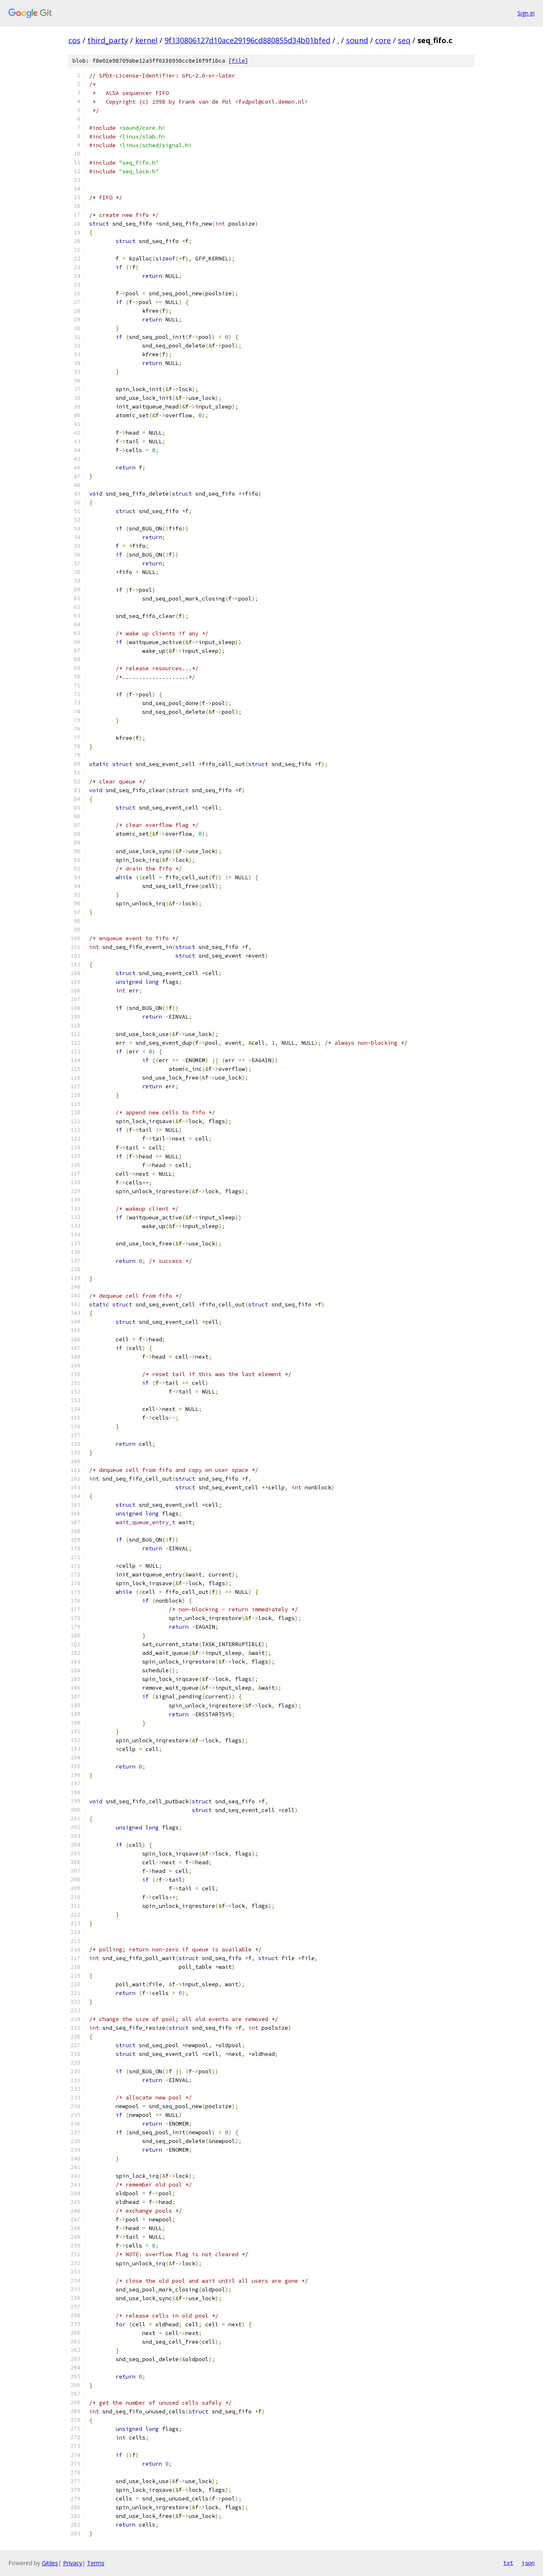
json (528, 2562)
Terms (95, 2563)
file (238, 60)
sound (357, 40)
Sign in (526, 13)
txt (508, 2562)
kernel (146, 40)
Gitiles (50, 2563)
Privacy (72, 2563)
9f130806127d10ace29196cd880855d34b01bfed (247, 40)
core (383, 40)
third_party (107, 40)
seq (404, 40)
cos (74, 40)
